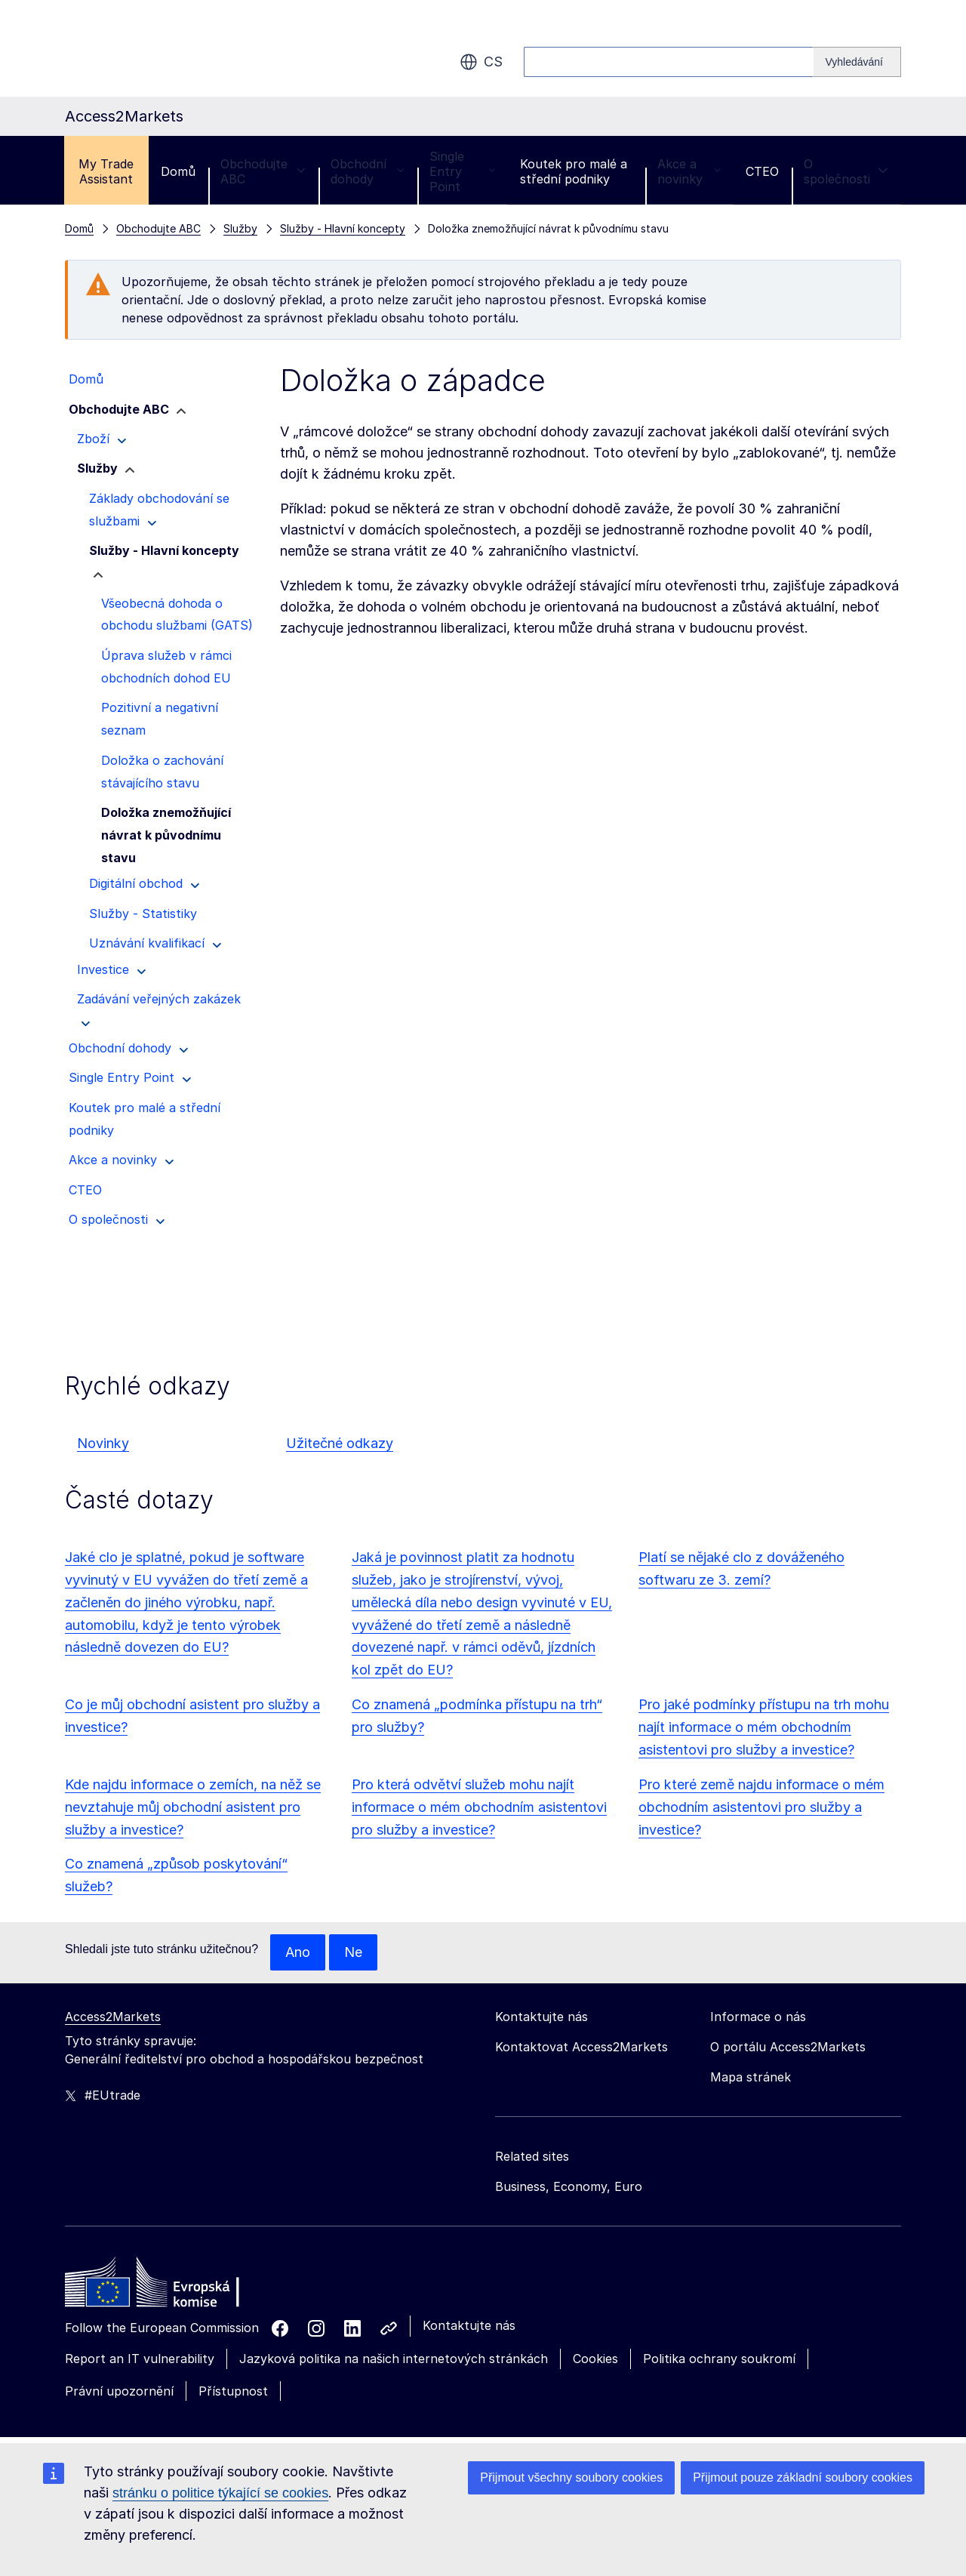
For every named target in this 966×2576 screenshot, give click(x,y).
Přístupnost (233, 2391)
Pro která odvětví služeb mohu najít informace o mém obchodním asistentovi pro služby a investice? (479, 1807)
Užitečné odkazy (339, 1443)
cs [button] (481, 62)
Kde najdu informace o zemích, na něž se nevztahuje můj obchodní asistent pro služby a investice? (193, 1807)
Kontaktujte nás (469, 2325)
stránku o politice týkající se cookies (220, 2493)
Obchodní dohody (368, 171)
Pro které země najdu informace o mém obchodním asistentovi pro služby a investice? (761, 1807)
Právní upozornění (119, 2391)
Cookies (595, 2358)
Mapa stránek (750, 2077)
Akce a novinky (689, 171)
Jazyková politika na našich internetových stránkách (393, 2358)
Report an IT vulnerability (139, 2358)
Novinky (103, 1443)
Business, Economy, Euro (568, 2186)
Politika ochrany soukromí (719, 2358)
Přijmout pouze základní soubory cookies (802, 2477)
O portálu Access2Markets (788, 2046)
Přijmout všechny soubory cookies (571, 2477)
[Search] (857, 62)
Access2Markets (113, 2016)
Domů (178, 171)
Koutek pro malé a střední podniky (573, 171)
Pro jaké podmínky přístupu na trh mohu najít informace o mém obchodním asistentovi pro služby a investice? (763, 1727)
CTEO (762, 171)
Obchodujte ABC (263, 171)
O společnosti (846, 171)
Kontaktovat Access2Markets (581, 2046)
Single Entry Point (462, 171)
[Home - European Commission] (174, 2286)
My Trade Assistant (106, 171)
